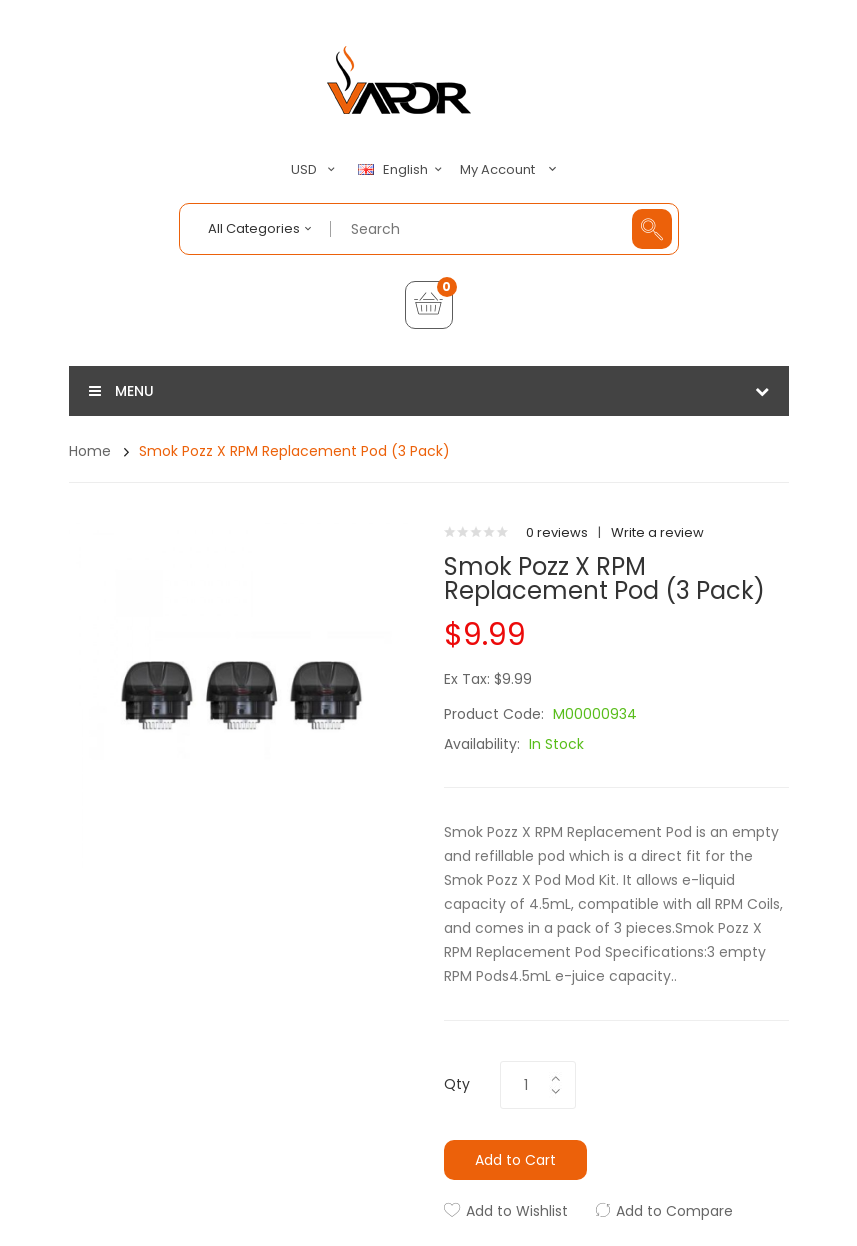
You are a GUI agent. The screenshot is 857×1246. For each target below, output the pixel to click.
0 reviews (557, 532)
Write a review (657, 532)
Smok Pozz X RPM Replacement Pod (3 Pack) (294, 451)
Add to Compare (674, 1211)
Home (90, 451)
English (403, 170)
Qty (457, 1084)
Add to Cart (515, 1160)
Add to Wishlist (517, 1211)
